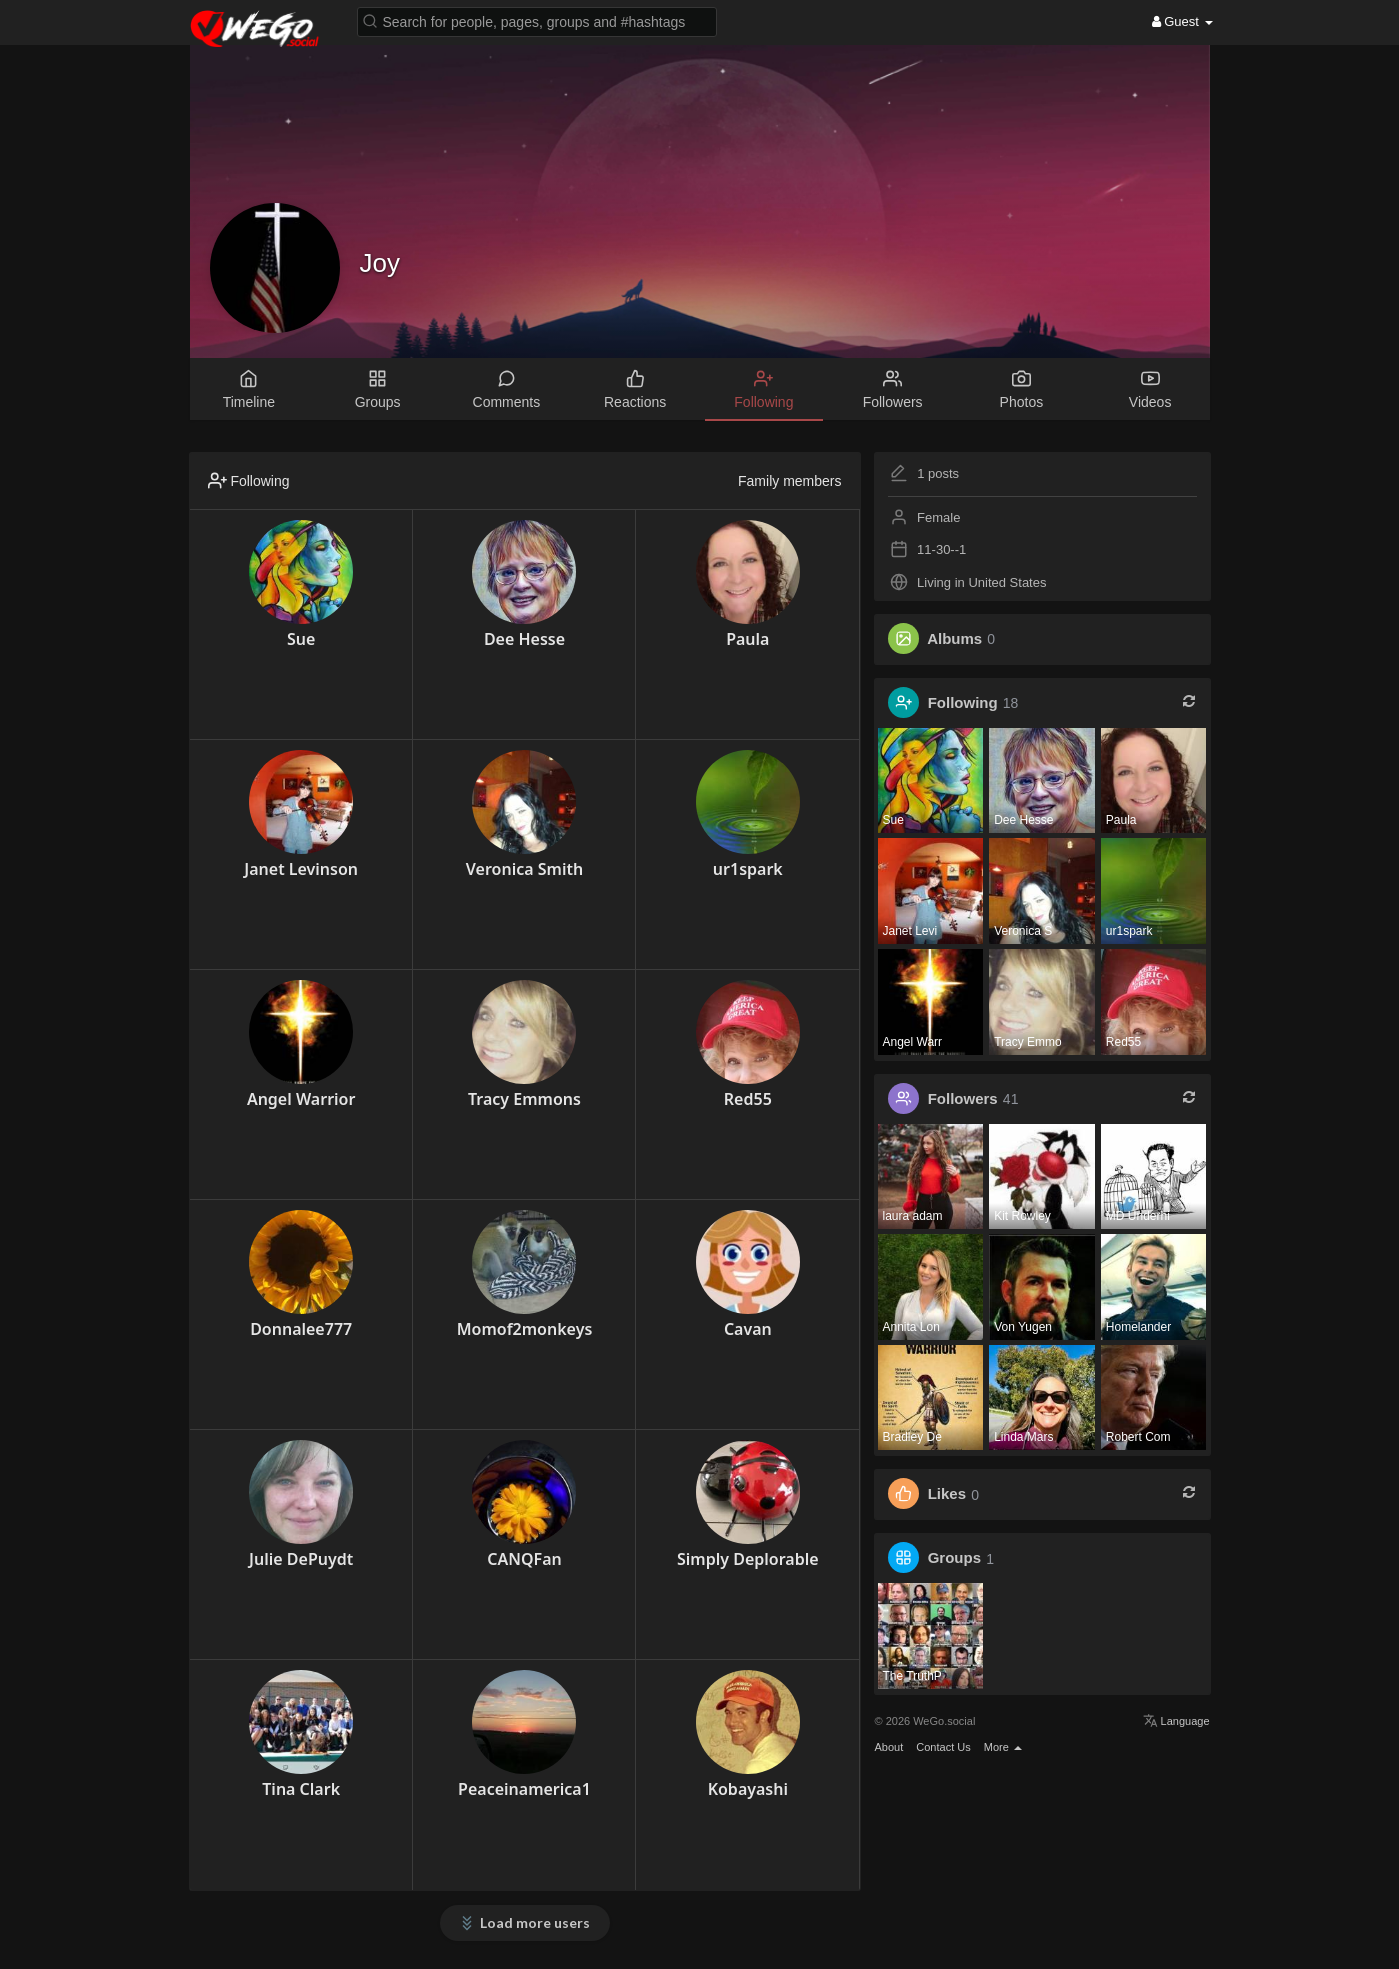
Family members (789, 481)
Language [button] (1176, 1721)
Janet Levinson (301, 869)
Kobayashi (748, 1789)
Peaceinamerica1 (524, 1789)
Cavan (748, 1329)
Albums (954, 638)
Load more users (535, 1922)
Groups (954, 1558)
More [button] (1003, 1747)
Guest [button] (1182, 21)
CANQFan (524, 1559)
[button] (537, 20)
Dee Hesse (524, 639)
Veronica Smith (524, 869)
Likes (947, 1494)
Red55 (748, 1099)
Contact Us (943, 1747)
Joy (380, 263)
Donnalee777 (301, 1329)
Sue (301, 639)
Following (963, 702)
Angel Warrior (301, 1099)
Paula (747, 639)
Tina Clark (301, 1789)
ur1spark (748, 869)
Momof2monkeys (525, 1329)
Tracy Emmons (524, 1099)
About (889, 1747)
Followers (963, 1098)
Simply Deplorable (748, 1559)
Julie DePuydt (301, 1559)
